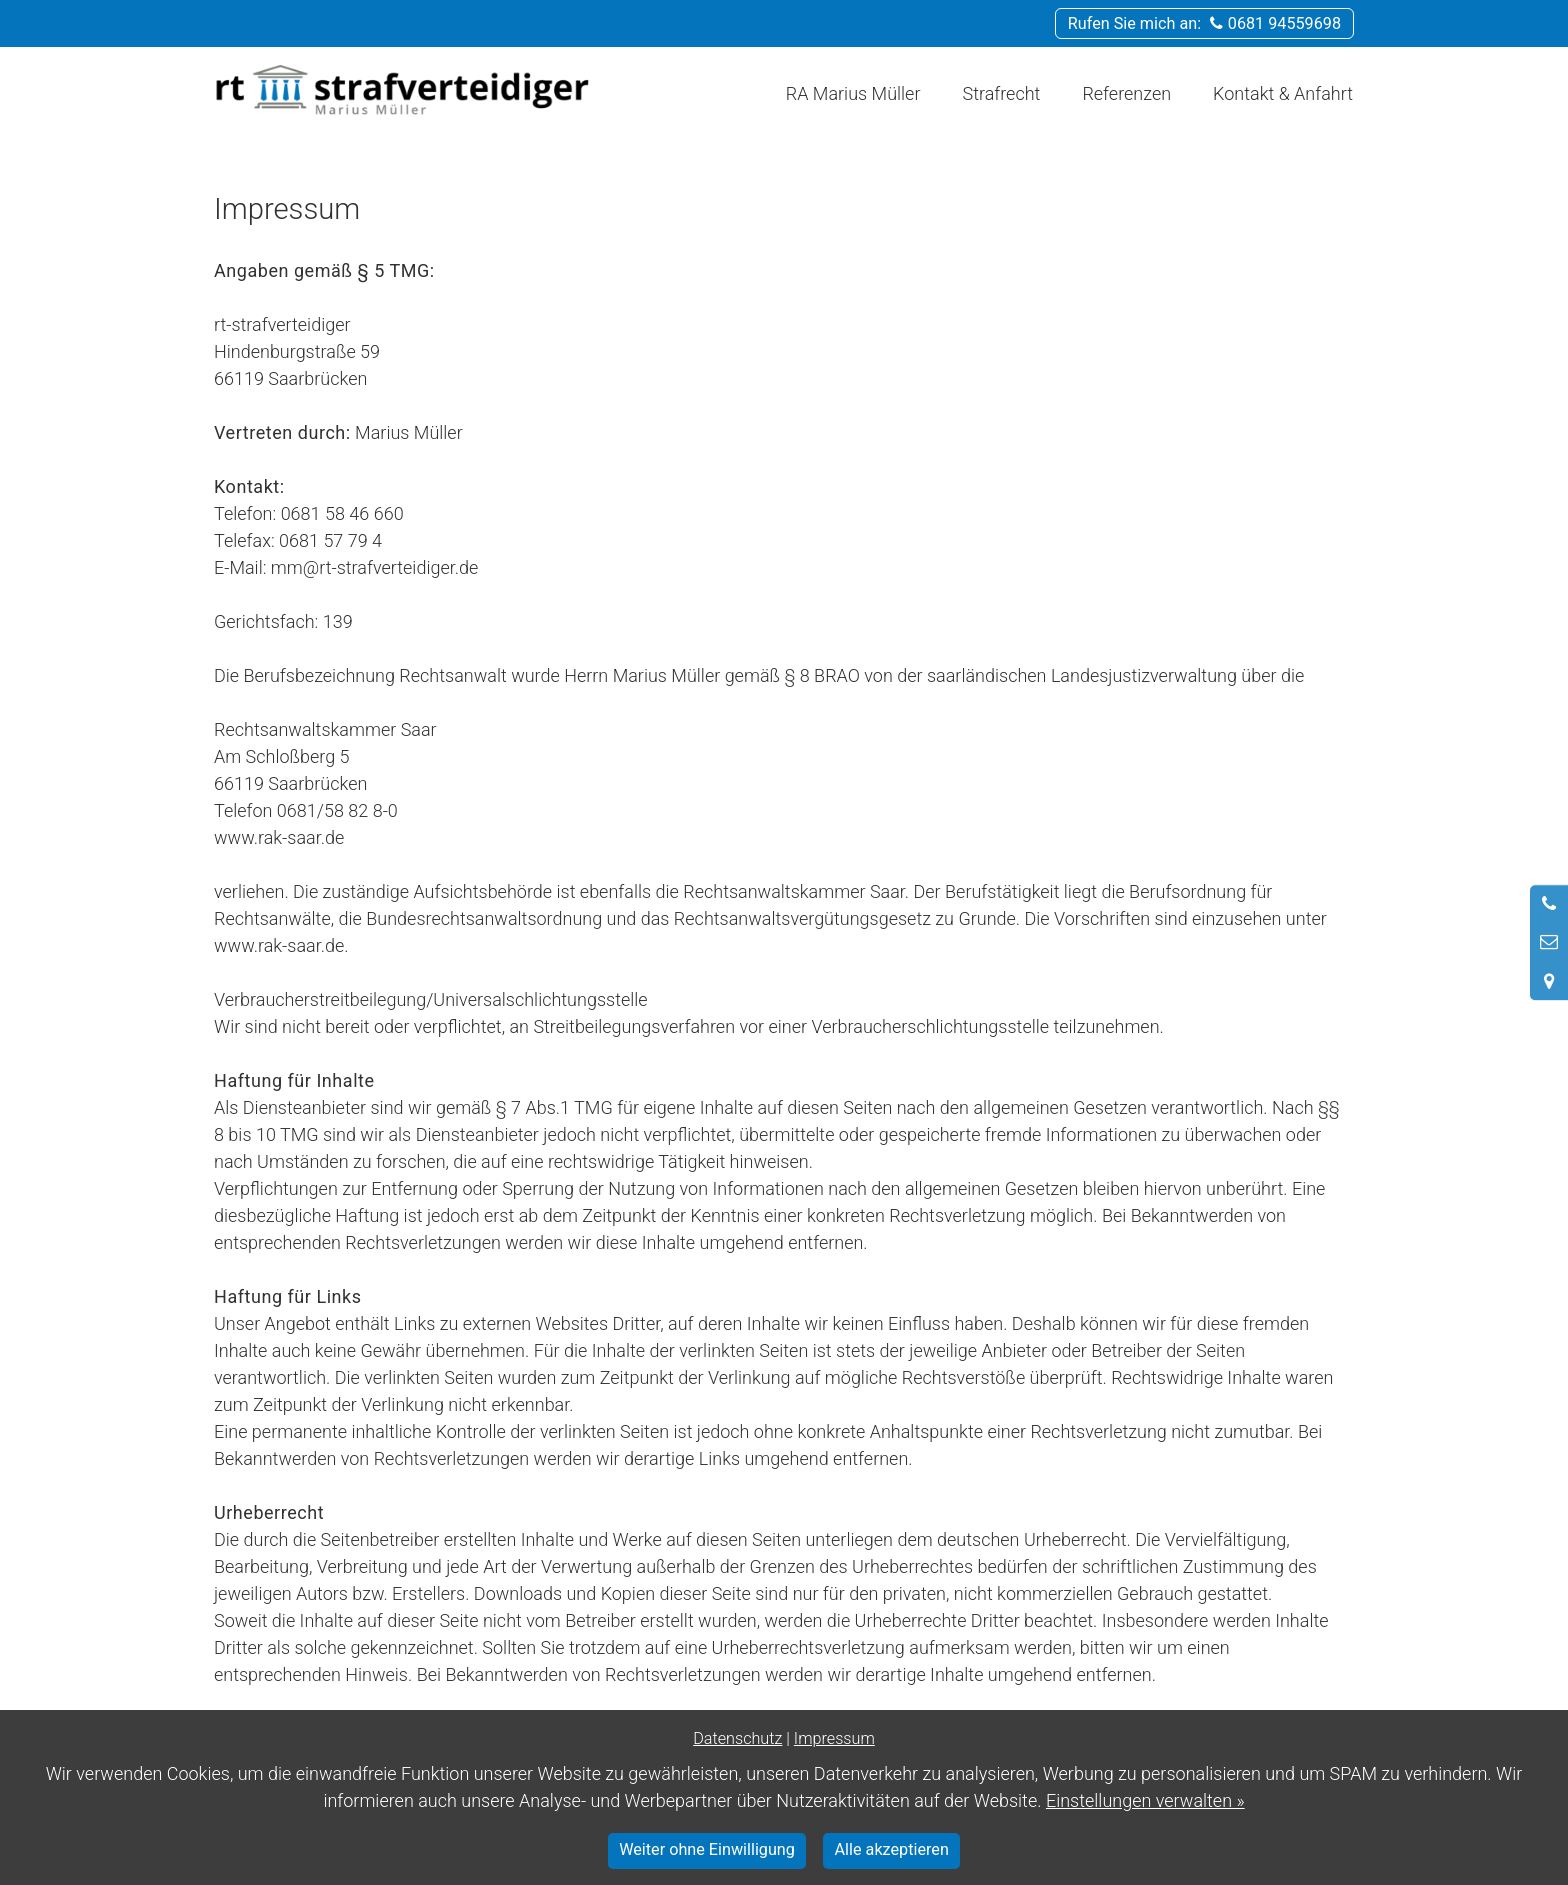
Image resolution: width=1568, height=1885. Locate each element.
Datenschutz (737, 1738)
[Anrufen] (1549, 904)
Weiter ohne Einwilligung (707, 1849)
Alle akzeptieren (892, 1849)
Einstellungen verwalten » (1145, 1800)
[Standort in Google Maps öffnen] (1549, 981)
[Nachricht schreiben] (1549, 942)
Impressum (834, 1738)
